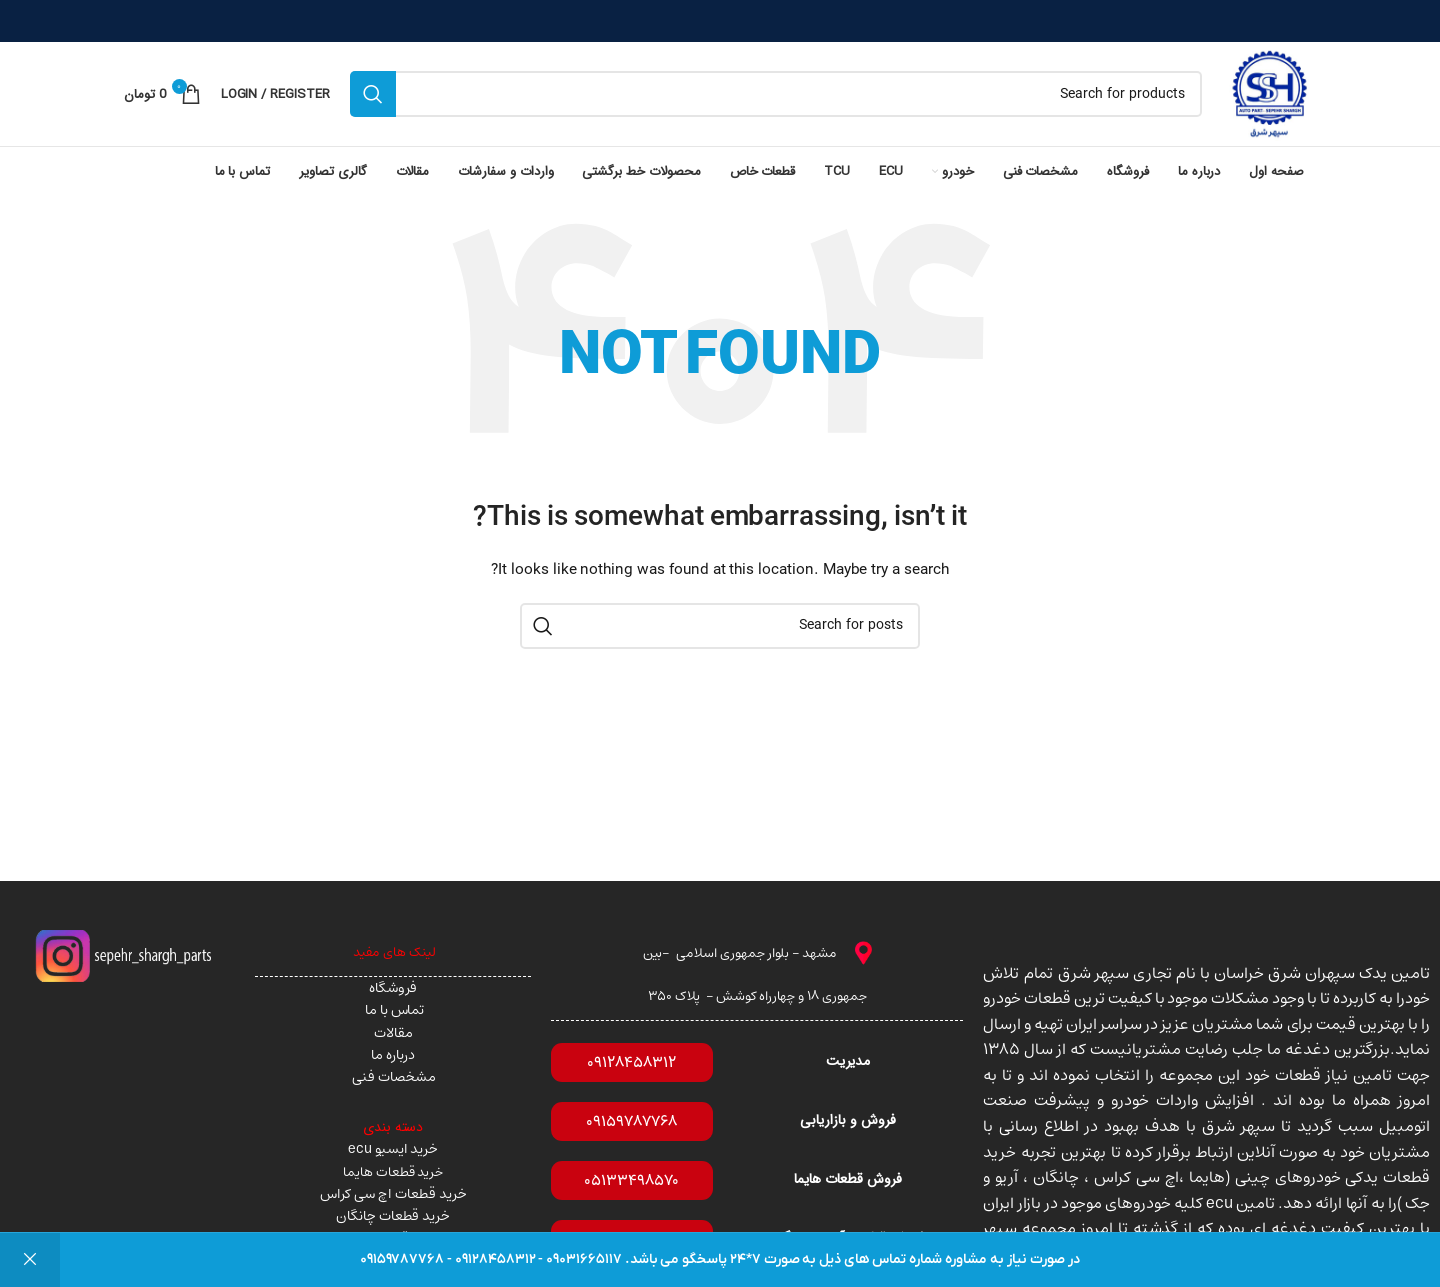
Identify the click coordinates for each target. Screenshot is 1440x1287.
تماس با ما (393, 1010)
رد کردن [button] (30, 1260)
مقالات (393, 1033)
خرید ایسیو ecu (393, 1149)
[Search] (776, 94)
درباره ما (393, 1055)
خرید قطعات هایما (393, 1172)
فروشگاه (393, 988)
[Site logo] (1269, 94)
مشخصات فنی (392, 1077)
